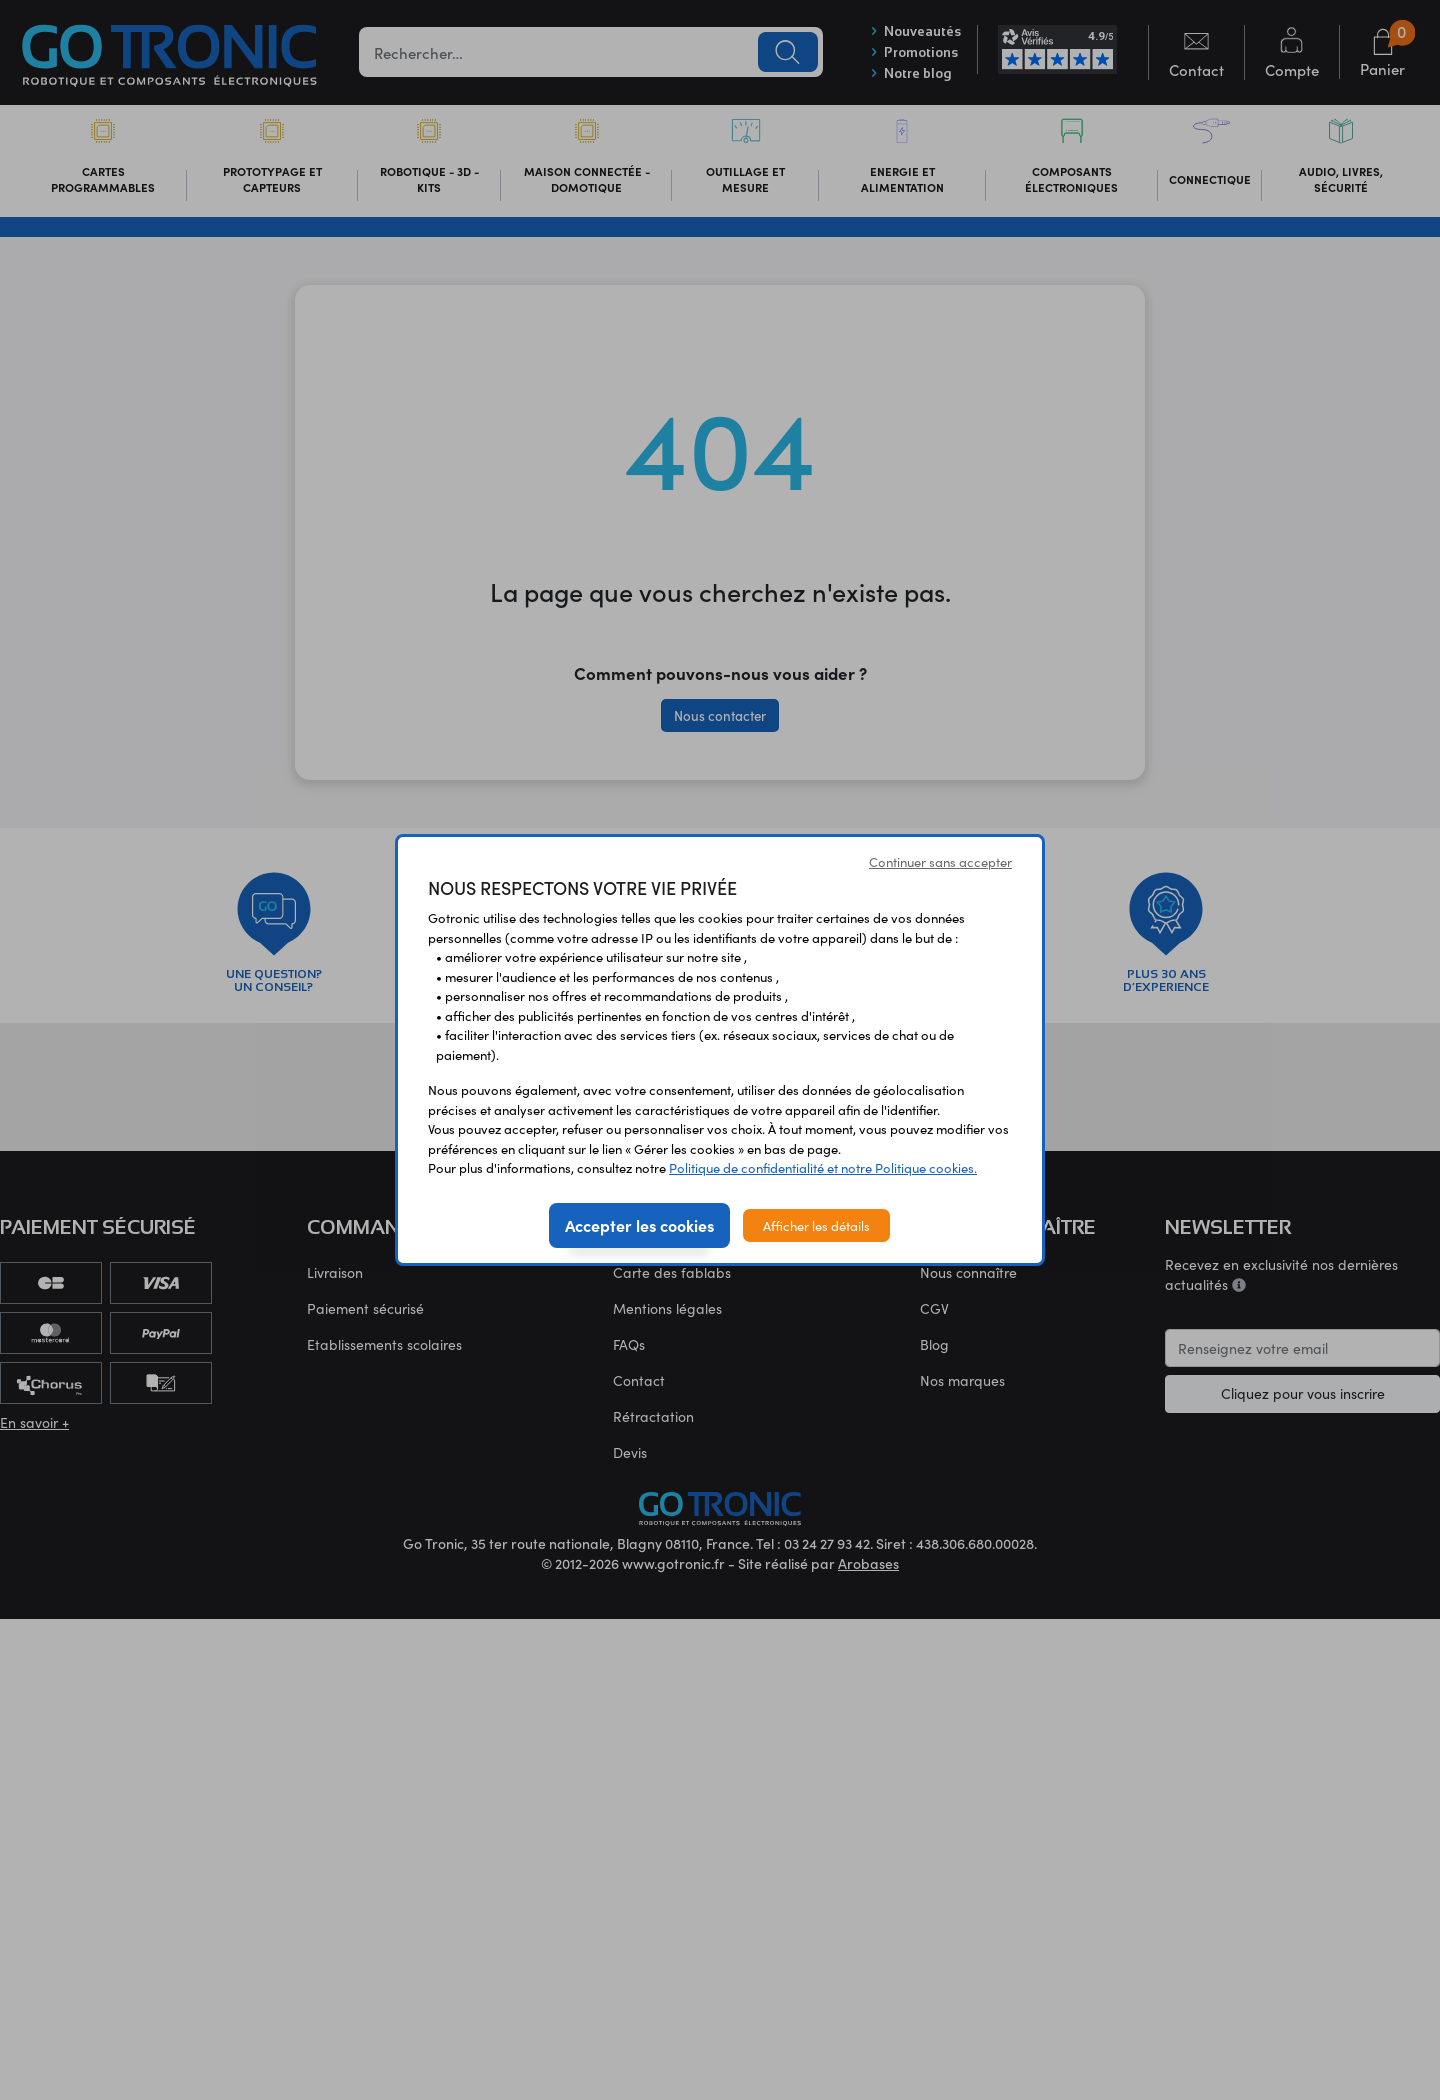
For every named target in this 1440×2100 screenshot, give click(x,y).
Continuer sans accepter (940, 861)
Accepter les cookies (639, 1225)
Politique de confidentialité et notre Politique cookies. (823, 1167)
